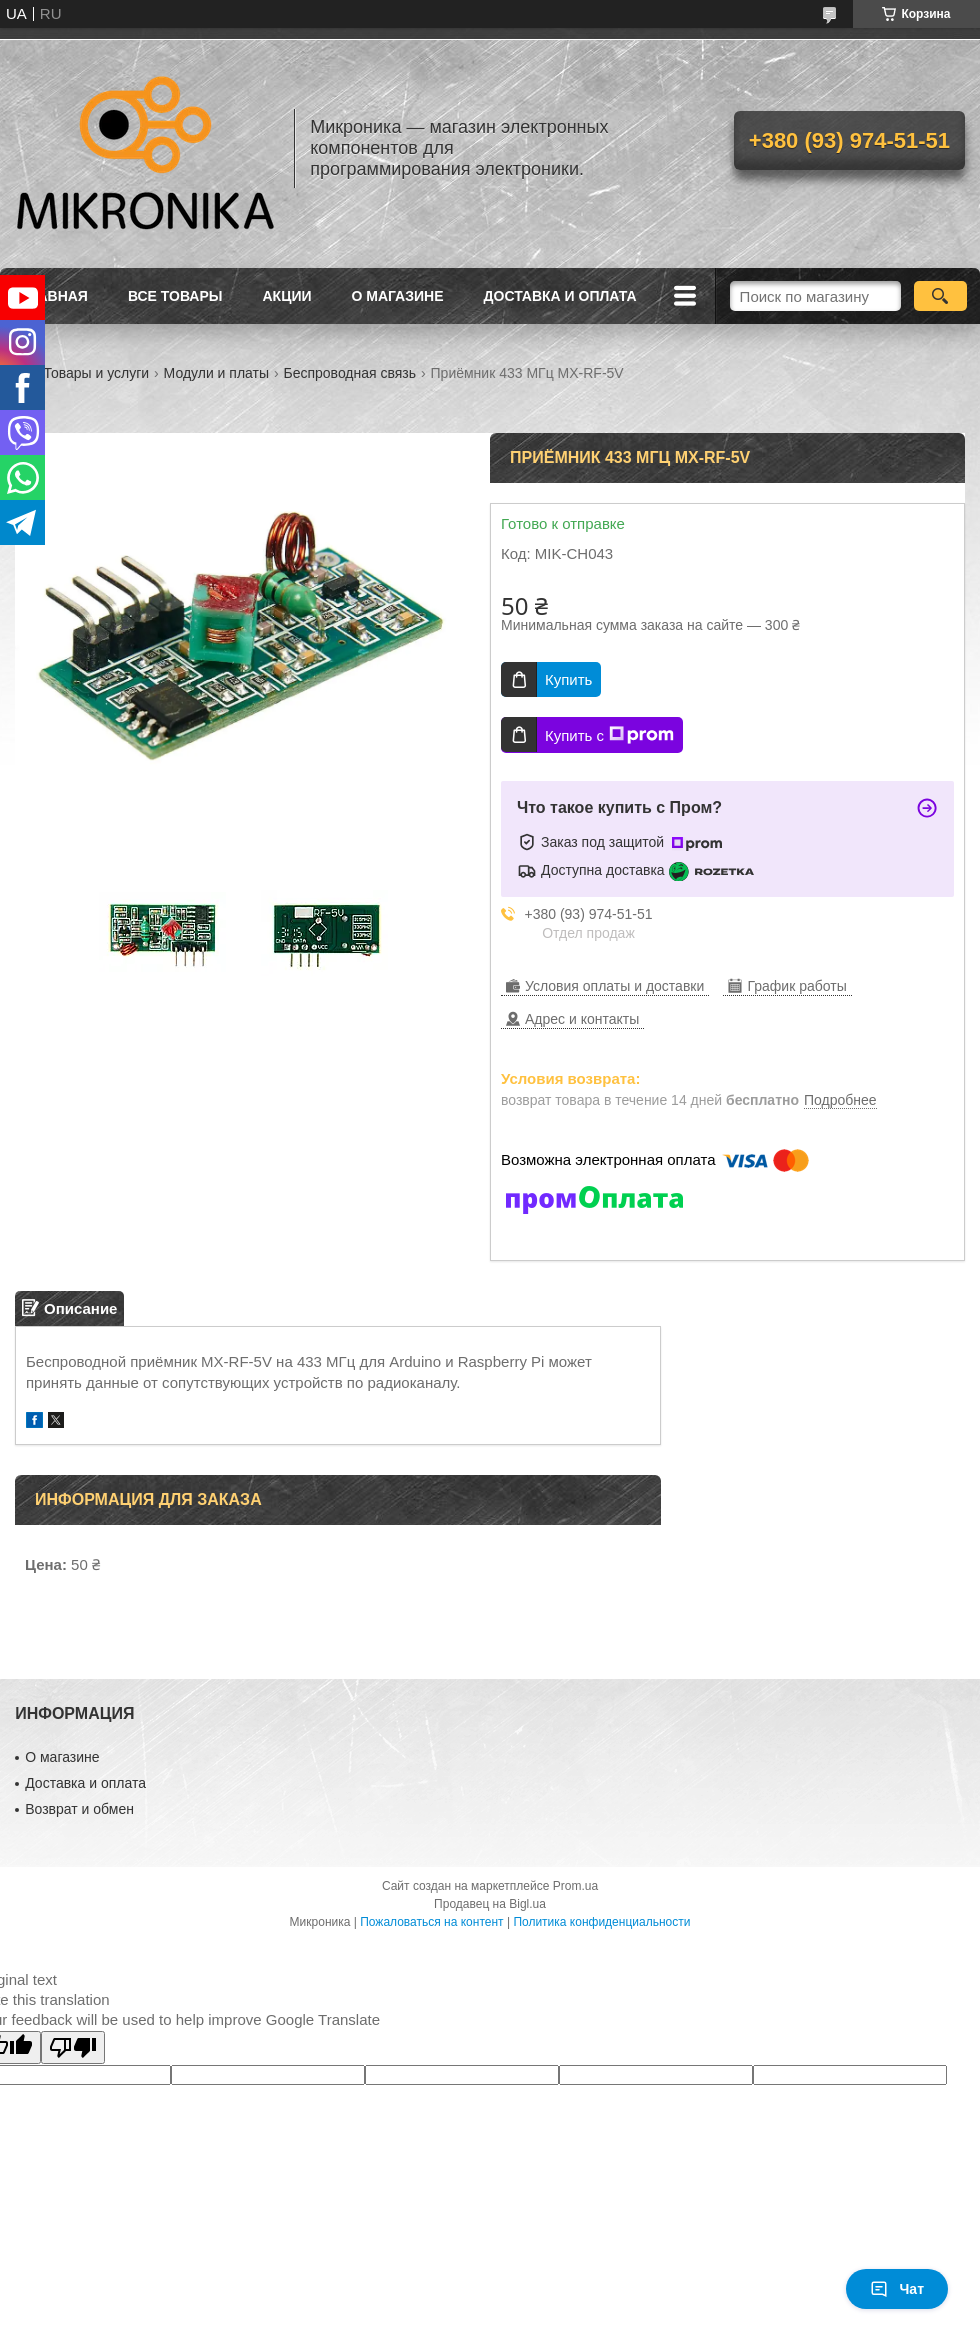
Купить (568, 679)
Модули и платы (216, 373)
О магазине (398, 296)
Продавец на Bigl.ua (490, 1904)
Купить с (609, 735)
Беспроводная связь (349, 373)
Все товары (175, 296)
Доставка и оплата (560, 296)
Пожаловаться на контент (431, 1922)
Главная (54, 296)
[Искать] (940, 296)
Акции (287, 296)
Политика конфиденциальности (601, 1922)
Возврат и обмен (79, 1809)
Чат (897, 2289)
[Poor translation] (73, 2047)
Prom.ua (575, 1886)
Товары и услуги (96, 373)
